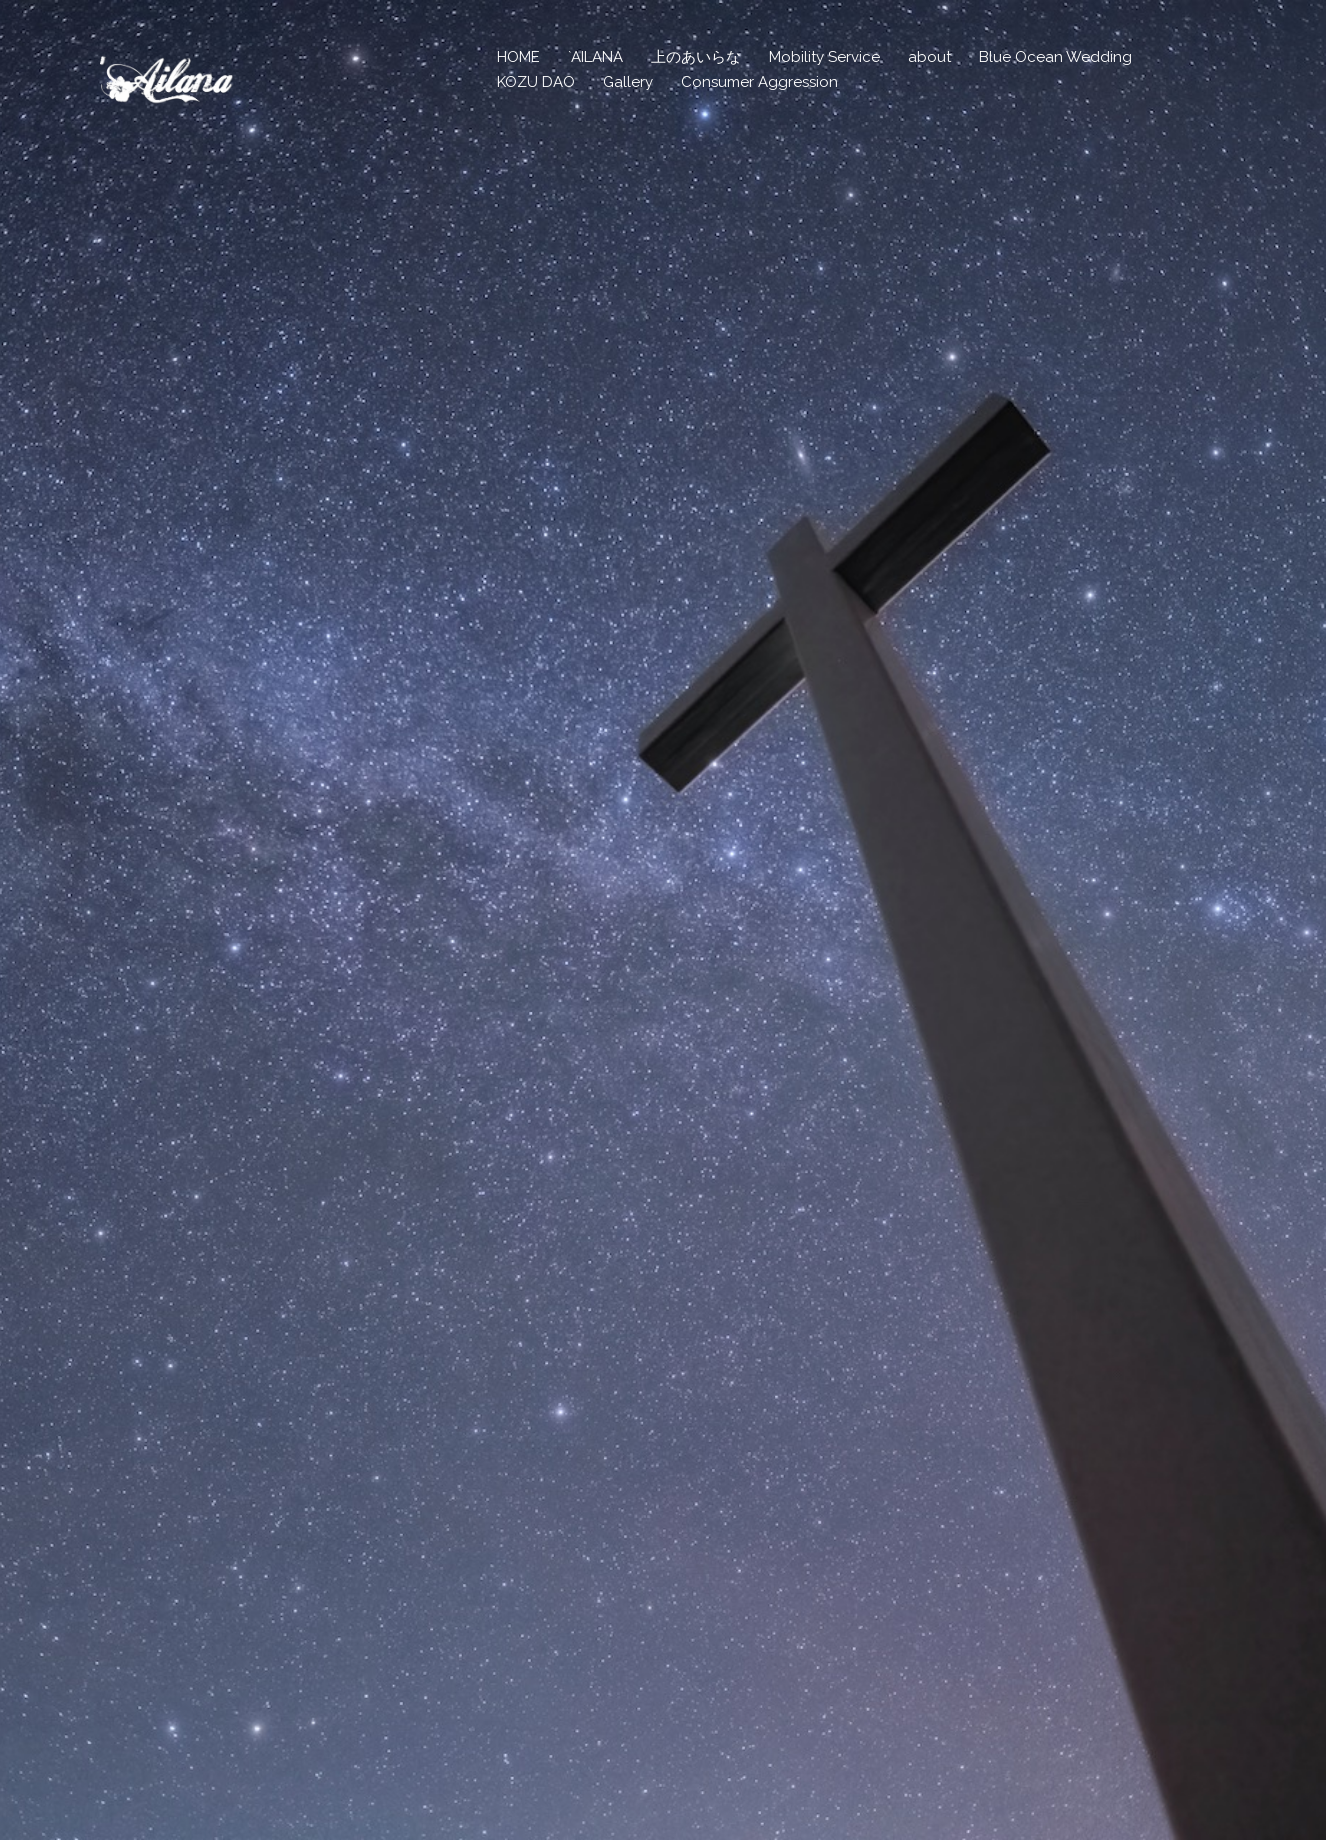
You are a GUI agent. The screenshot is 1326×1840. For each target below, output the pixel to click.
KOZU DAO (536, 82)
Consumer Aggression (759, 82)
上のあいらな (696, 57)
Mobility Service (824, 57)
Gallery (628, 82)
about (929, 57)
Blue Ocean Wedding (1055, 57)
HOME (518, 57)
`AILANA (595, 57)
